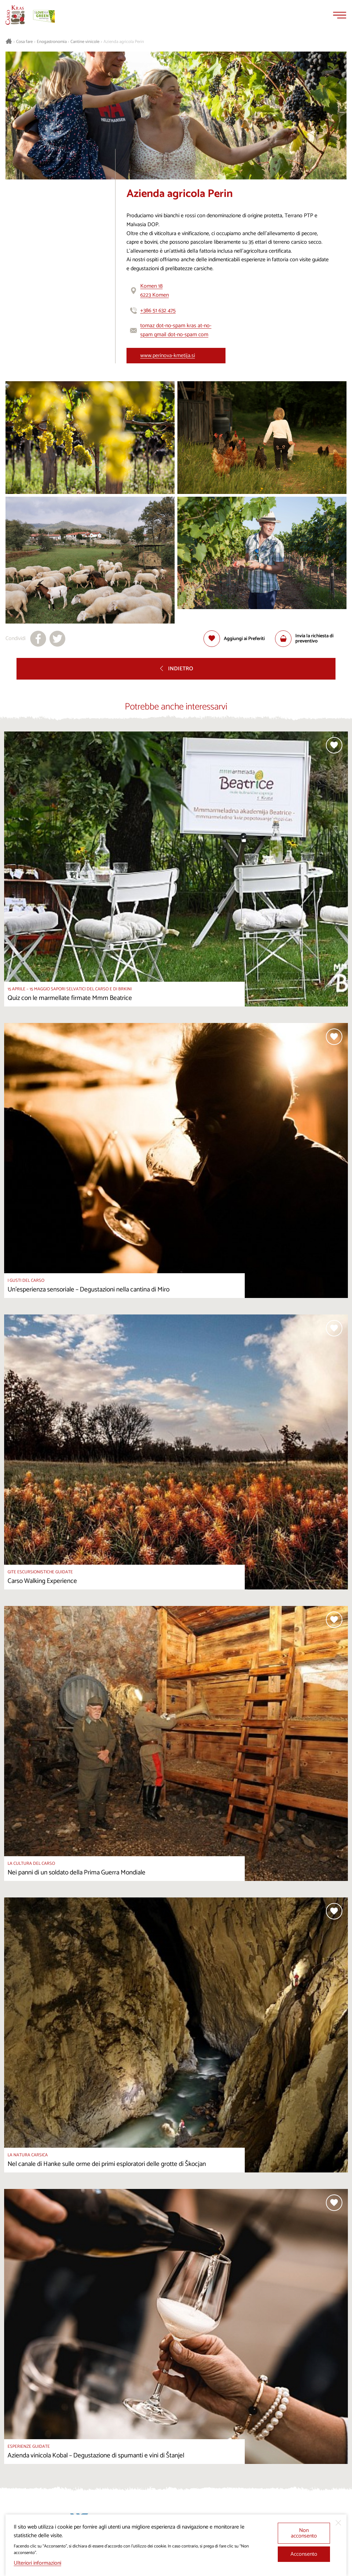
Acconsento (303, 2554)
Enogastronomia (52, 42)
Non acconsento (304, 2533)
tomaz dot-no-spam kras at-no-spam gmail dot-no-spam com (175, 330)
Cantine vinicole (84, 42)
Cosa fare (24, 42)
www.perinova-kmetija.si (167, 355)
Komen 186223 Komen (154, 291)
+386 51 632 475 (158, 310)
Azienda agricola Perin (123, 42)
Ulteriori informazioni (37, 2563)
